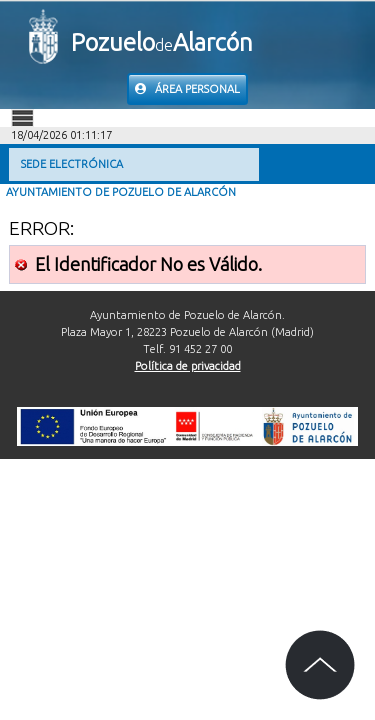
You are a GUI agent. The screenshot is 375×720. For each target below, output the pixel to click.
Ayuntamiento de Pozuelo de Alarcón (121, 192)
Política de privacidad (188, 366)
